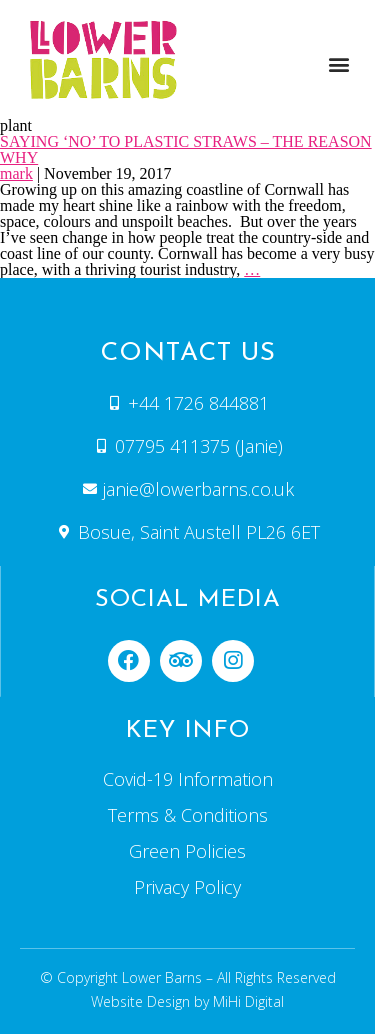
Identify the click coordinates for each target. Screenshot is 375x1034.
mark (16, 173)
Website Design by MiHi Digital (187, 1001)
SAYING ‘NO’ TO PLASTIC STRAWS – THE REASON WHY (186, 149)
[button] (338, 63)
